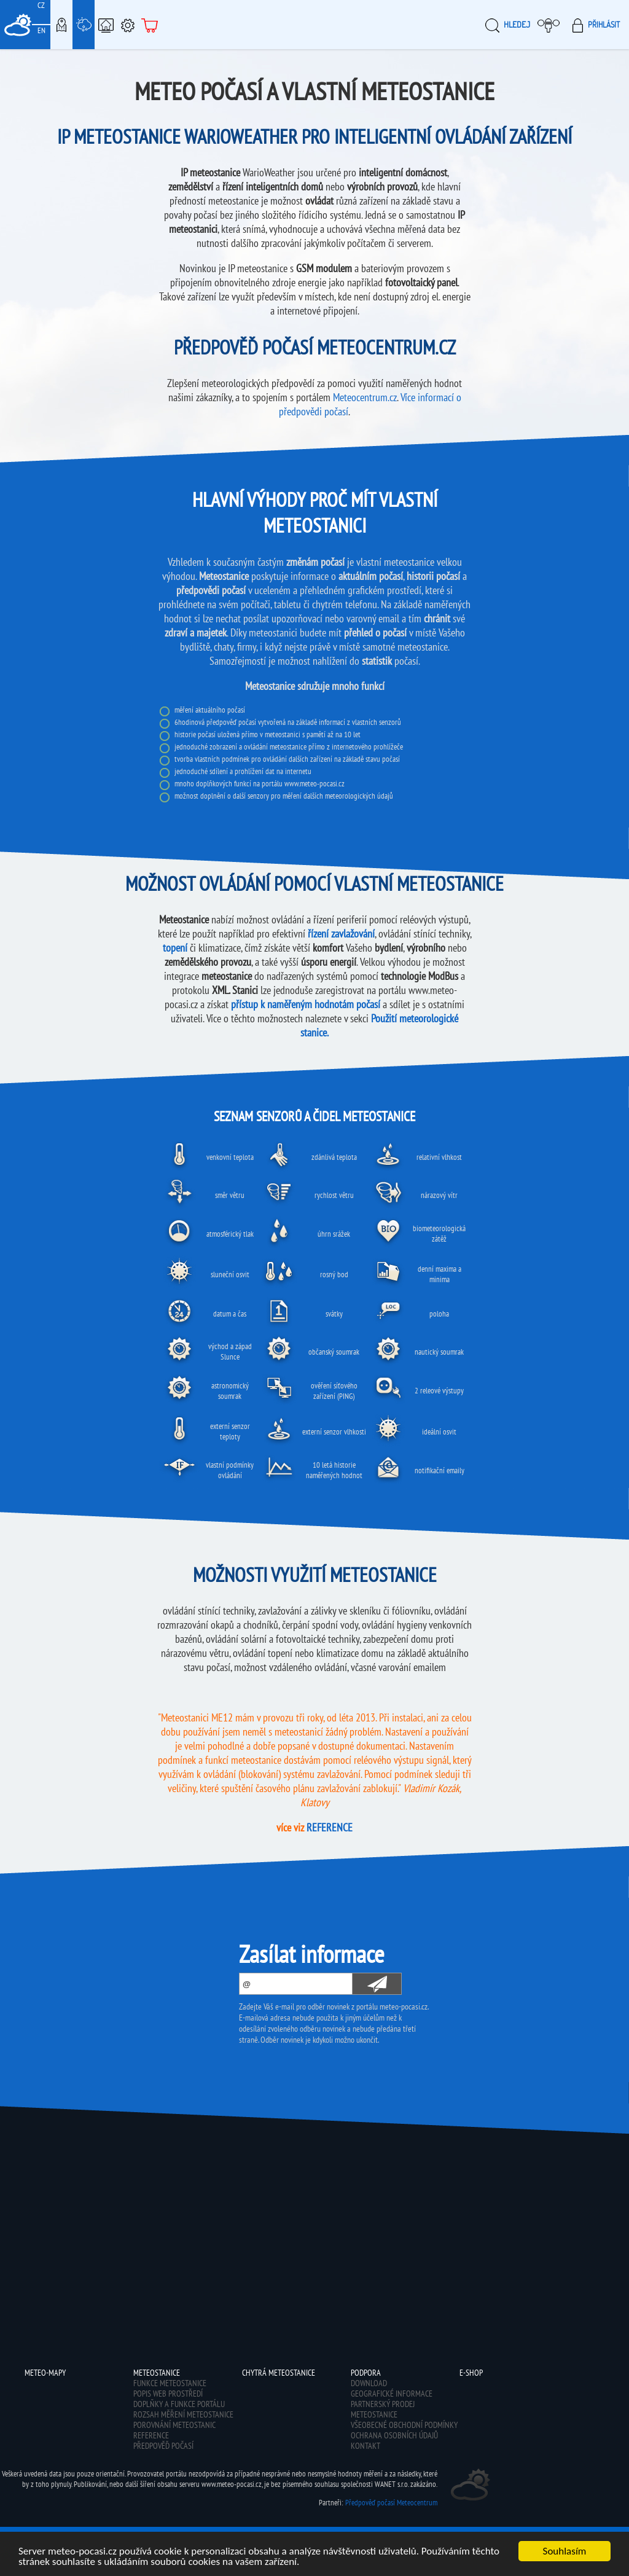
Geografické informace (391, 2393)
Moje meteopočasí (551, 25)
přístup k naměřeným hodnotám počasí (305, 1004)
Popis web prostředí (168, 2393)
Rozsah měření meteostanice (183, 2414)
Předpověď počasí (163, 2445)
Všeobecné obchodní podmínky (404, 2424)
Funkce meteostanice (169, 2383)
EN (41, 30)
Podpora (128, 25)
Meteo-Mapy (61, 25)
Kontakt (365, 2445)
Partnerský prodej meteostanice (383, 2409)
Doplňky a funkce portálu (179, 2404)
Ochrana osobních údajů (394, 2435)
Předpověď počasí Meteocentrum (391, 2502)
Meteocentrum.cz (365, 397)
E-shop (150, 25)
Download (369, 2383)
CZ (41, 5)
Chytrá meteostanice (106, 25)
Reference (151, 2435)
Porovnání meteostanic (174, 2424)
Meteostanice (83, 25)
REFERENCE (330, 1827)
